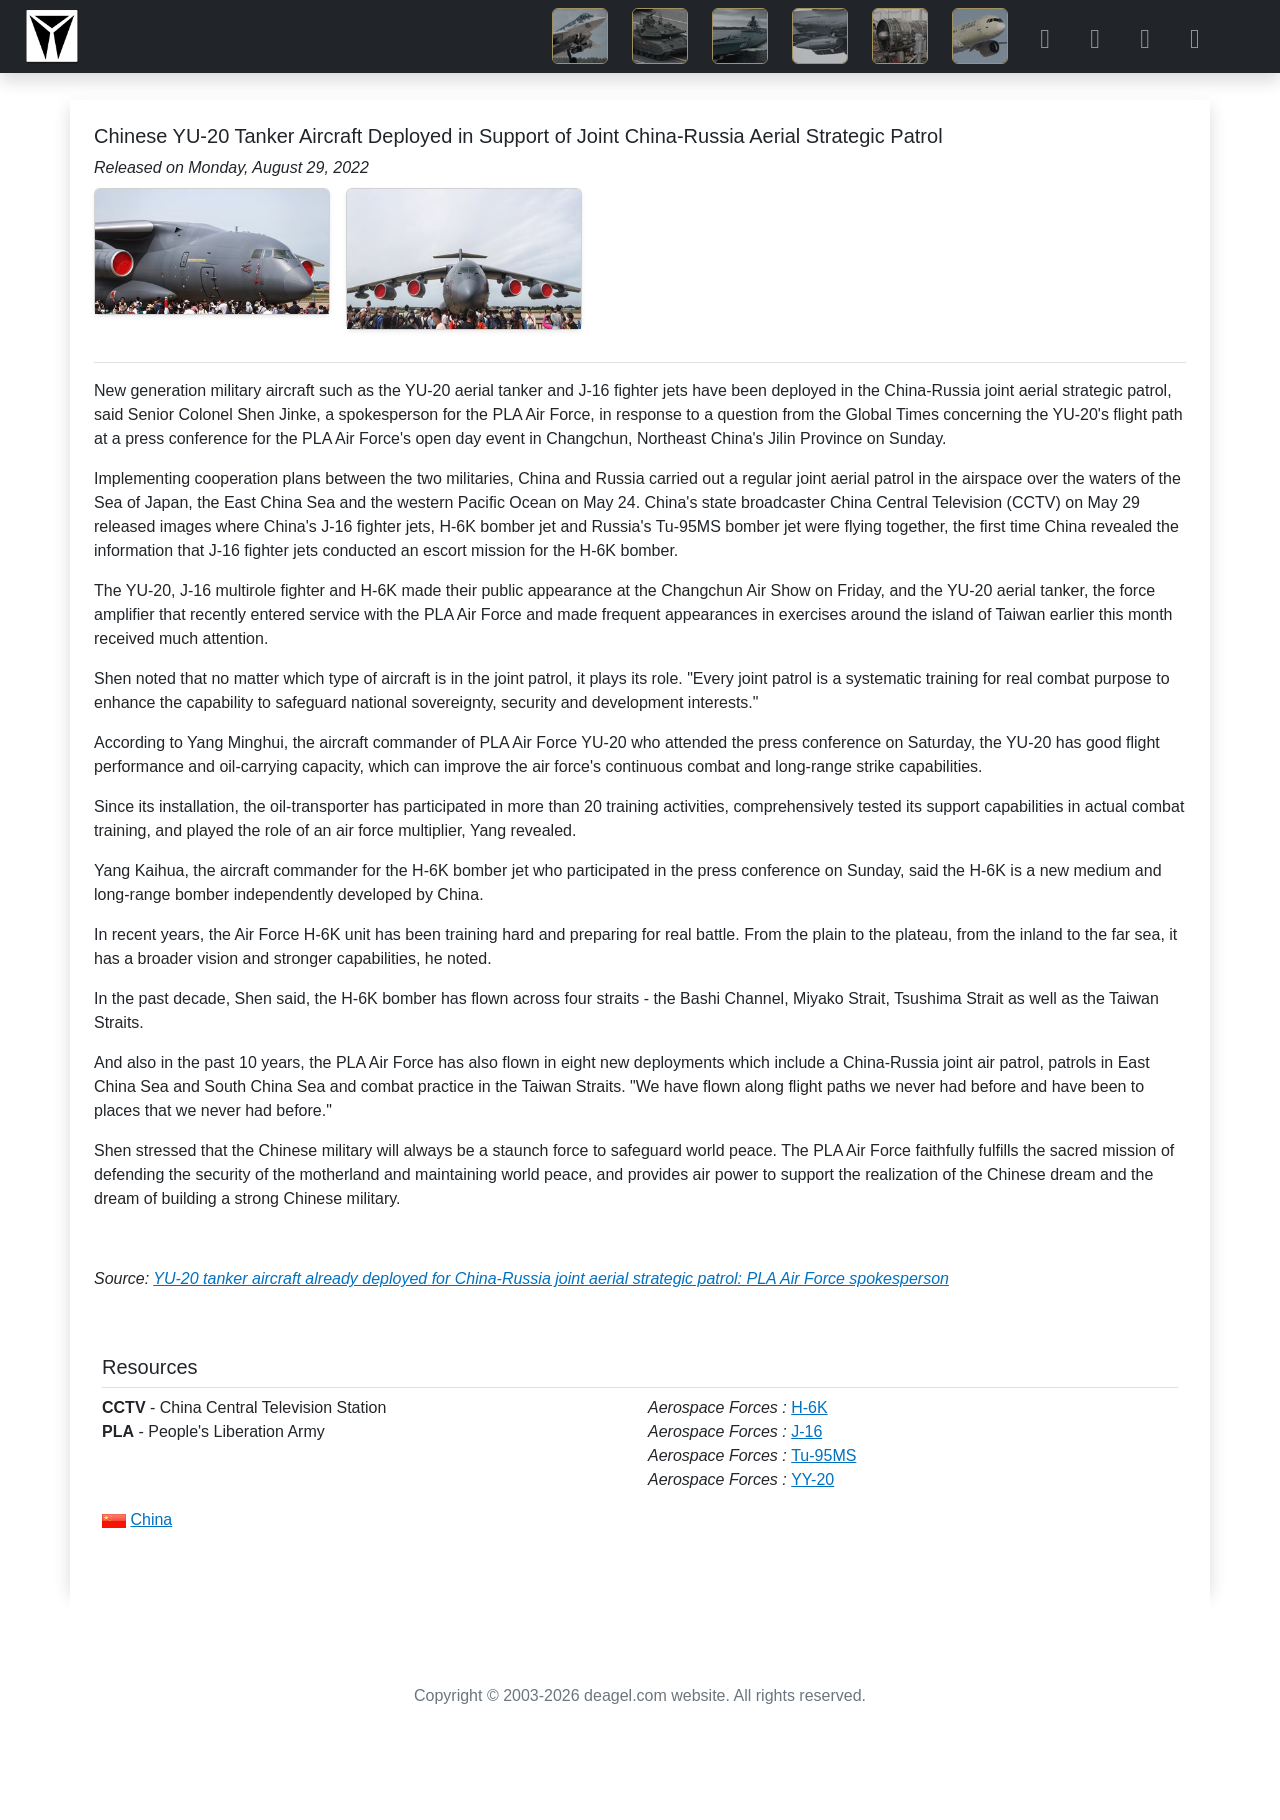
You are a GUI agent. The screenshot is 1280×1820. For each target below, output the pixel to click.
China (151, 1519)
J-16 (806, 1431)
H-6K (809, 1407)
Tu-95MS (823, 1455)
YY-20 (812, 1479)
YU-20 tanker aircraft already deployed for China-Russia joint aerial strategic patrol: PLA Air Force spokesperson (551, 1278)
